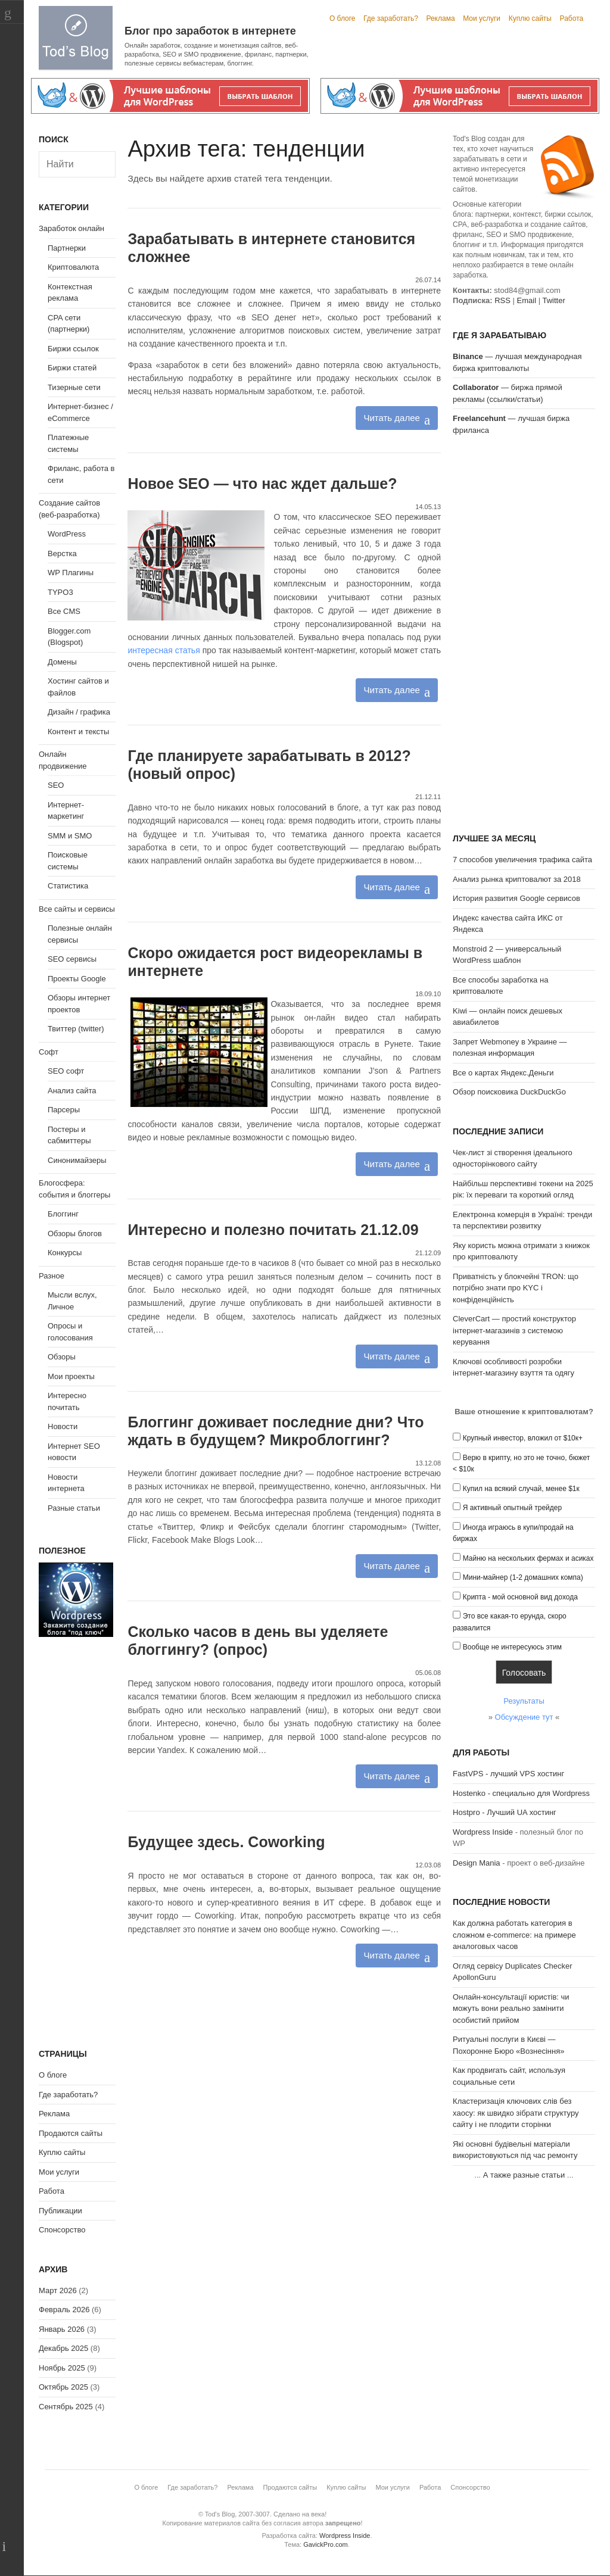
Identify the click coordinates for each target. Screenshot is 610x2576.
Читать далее (391, 418)
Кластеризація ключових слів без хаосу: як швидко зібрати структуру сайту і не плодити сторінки (515, 2113)
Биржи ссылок (73, 348)
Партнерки (67, 248)
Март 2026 (58, 2290)
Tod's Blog (76, 38)
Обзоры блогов (75, 1233)
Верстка (62, 553)
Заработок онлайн (71, 228)
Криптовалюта (73, 267)
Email (527, 300)
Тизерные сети (74, 387)
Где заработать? (390, 18)
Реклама (440, 18)
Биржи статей (72, 367)
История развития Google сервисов (516, 898)
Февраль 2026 (64, 2309)
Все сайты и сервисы (77, 909)
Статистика (68, 885)
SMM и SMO (70, 835)
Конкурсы (65, 1252)
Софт (48, 1051)
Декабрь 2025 (63, 2348)
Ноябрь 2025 (62, 2367)
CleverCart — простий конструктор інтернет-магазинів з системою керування (514, 1330)
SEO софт (66, 1070)
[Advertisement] (524, 636)
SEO (56, 785)
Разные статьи (74, 1508)
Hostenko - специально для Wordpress (521, 1793)
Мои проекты (71, 1376)
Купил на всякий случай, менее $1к (521, 1489)
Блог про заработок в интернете (210, 31)
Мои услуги (481, 18)
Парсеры (64, 1109)
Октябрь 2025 (63, 2386)
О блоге (342, 18)
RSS (502, 300)
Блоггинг (63, 1213)
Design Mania (476, 1862)
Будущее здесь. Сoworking (226, 1841)
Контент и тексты (78, 731)
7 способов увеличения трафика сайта (522, 859)
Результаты (523, 1700)
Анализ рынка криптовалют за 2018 (517, 879)
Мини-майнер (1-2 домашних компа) (523, 1577)
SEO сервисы (72, 959)
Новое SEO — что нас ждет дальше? (262, 483)
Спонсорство (62, 2229)
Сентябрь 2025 (66, 2406)
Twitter (553, 300)
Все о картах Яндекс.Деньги (503, 1072)
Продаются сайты (70, 2133)
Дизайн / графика (79, 711)
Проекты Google (77, 978)
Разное (51, 1275)
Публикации (60, 2210)
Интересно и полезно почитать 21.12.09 (272, 1229)
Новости (62, 1426)
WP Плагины (71, 572)
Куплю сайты (530, 18)
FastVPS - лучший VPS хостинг (508, 1773)
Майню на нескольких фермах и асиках (528, 1558)
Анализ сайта (72, 1090)
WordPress (67, 533)
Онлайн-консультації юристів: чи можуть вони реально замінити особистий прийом (511, 2008)
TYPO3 (60, 592)
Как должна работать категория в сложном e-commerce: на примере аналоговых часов (514, 1935)
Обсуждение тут (524, 1717)
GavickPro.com (325, 2544)
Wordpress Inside (483, 1831)
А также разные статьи (524, 2174)
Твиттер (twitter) (76, 1028)
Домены (62, 661)
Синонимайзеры (77, 1160)
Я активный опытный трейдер (512, 1508)
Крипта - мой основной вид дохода (520, 1597)
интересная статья (163, 650)
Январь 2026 (62, 2329)
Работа (572, 18)
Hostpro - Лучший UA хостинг (504, 1812)
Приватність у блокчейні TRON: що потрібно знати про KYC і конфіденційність (515, 1288)
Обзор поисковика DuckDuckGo (509, 1091)
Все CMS (64, 611)
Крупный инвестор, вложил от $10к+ (523, 1438)
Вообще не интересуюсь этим (512, 1647)
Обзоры (62, 1356)
